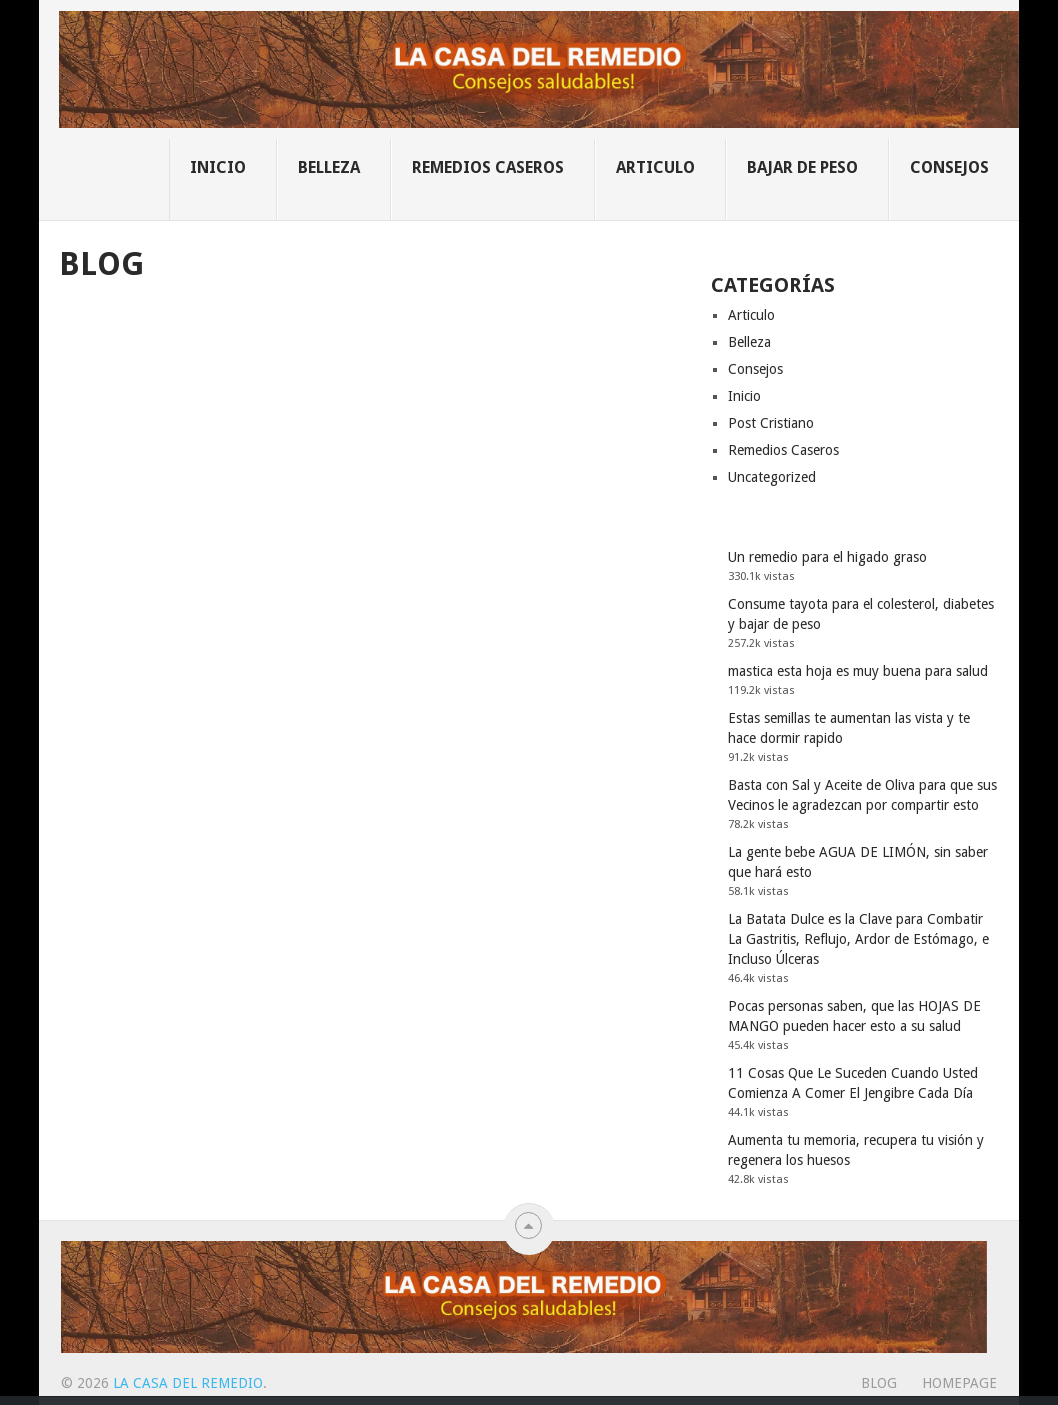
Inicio (218, 167)
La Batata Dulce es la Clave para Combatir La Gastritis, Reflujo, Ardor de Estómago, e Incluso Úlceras (858, 939)
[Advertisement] (370, 438)
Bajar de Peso (802, 167)
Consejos (949, 167)
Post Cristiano (771, 423)
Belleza (329, 167)
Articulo (655, 167)
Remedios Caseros (488, 167)
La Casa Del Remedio (188, 1383)
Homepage (959, 1383)
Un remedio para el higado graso (827, 557)
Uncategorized (772, 477)
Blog (879, 1383)
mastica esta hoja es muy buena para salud (858, 671)
